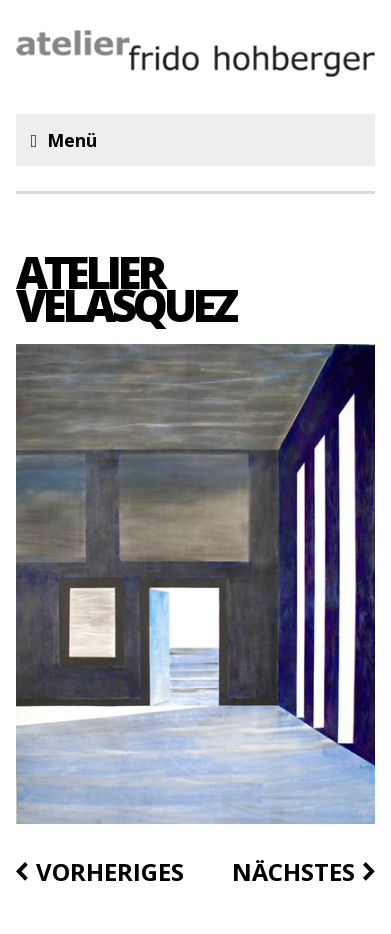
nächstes (293, 872)
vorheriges (110, 872)
